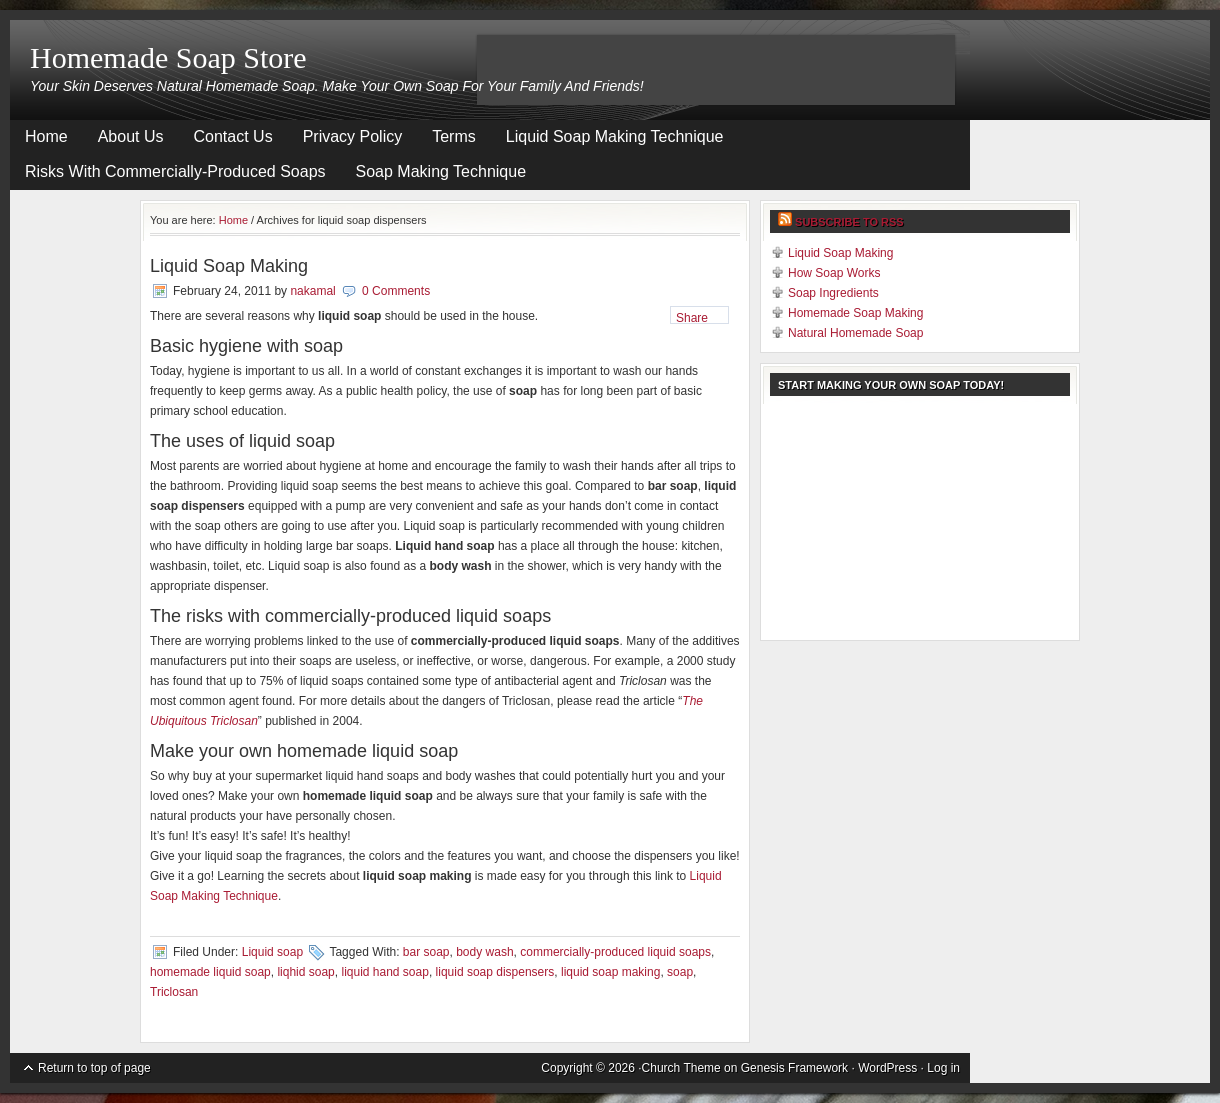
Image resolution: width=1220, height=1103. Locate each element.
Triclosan (174, 992)
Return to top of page (94, 1068)
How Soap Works (834, 273)
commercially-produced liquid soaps (615, 952)
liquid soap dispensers (495, 972)
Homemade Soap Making (855, 313)
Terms (454, 136)
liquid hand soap (384, 972)
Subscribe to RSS (849, 222)
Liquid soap (272, 952)
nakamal (312, 291)
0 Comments (396, 291)
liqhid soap (305, 972)
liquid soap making (610, 972)
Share (692, 317)
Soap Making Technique (441, 171)
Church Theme (681, 1068)
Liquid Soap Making (229, 266)
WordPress (887, 1068)
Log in (943, 1068)
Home (46, 136)
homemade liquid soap (210, 972)
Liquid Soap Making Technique (615, 136)
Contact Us (233, 136)
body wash (484, 952)
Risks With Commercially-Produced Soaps (175, 171)
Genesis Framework (794, 1068)
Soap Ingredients (833, 293)
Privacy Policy (353, 136)
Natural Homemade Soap (855, 333)
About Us (131, 136)
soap (680, 972)
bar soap (426, 952)
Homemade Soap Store (168, 57)
